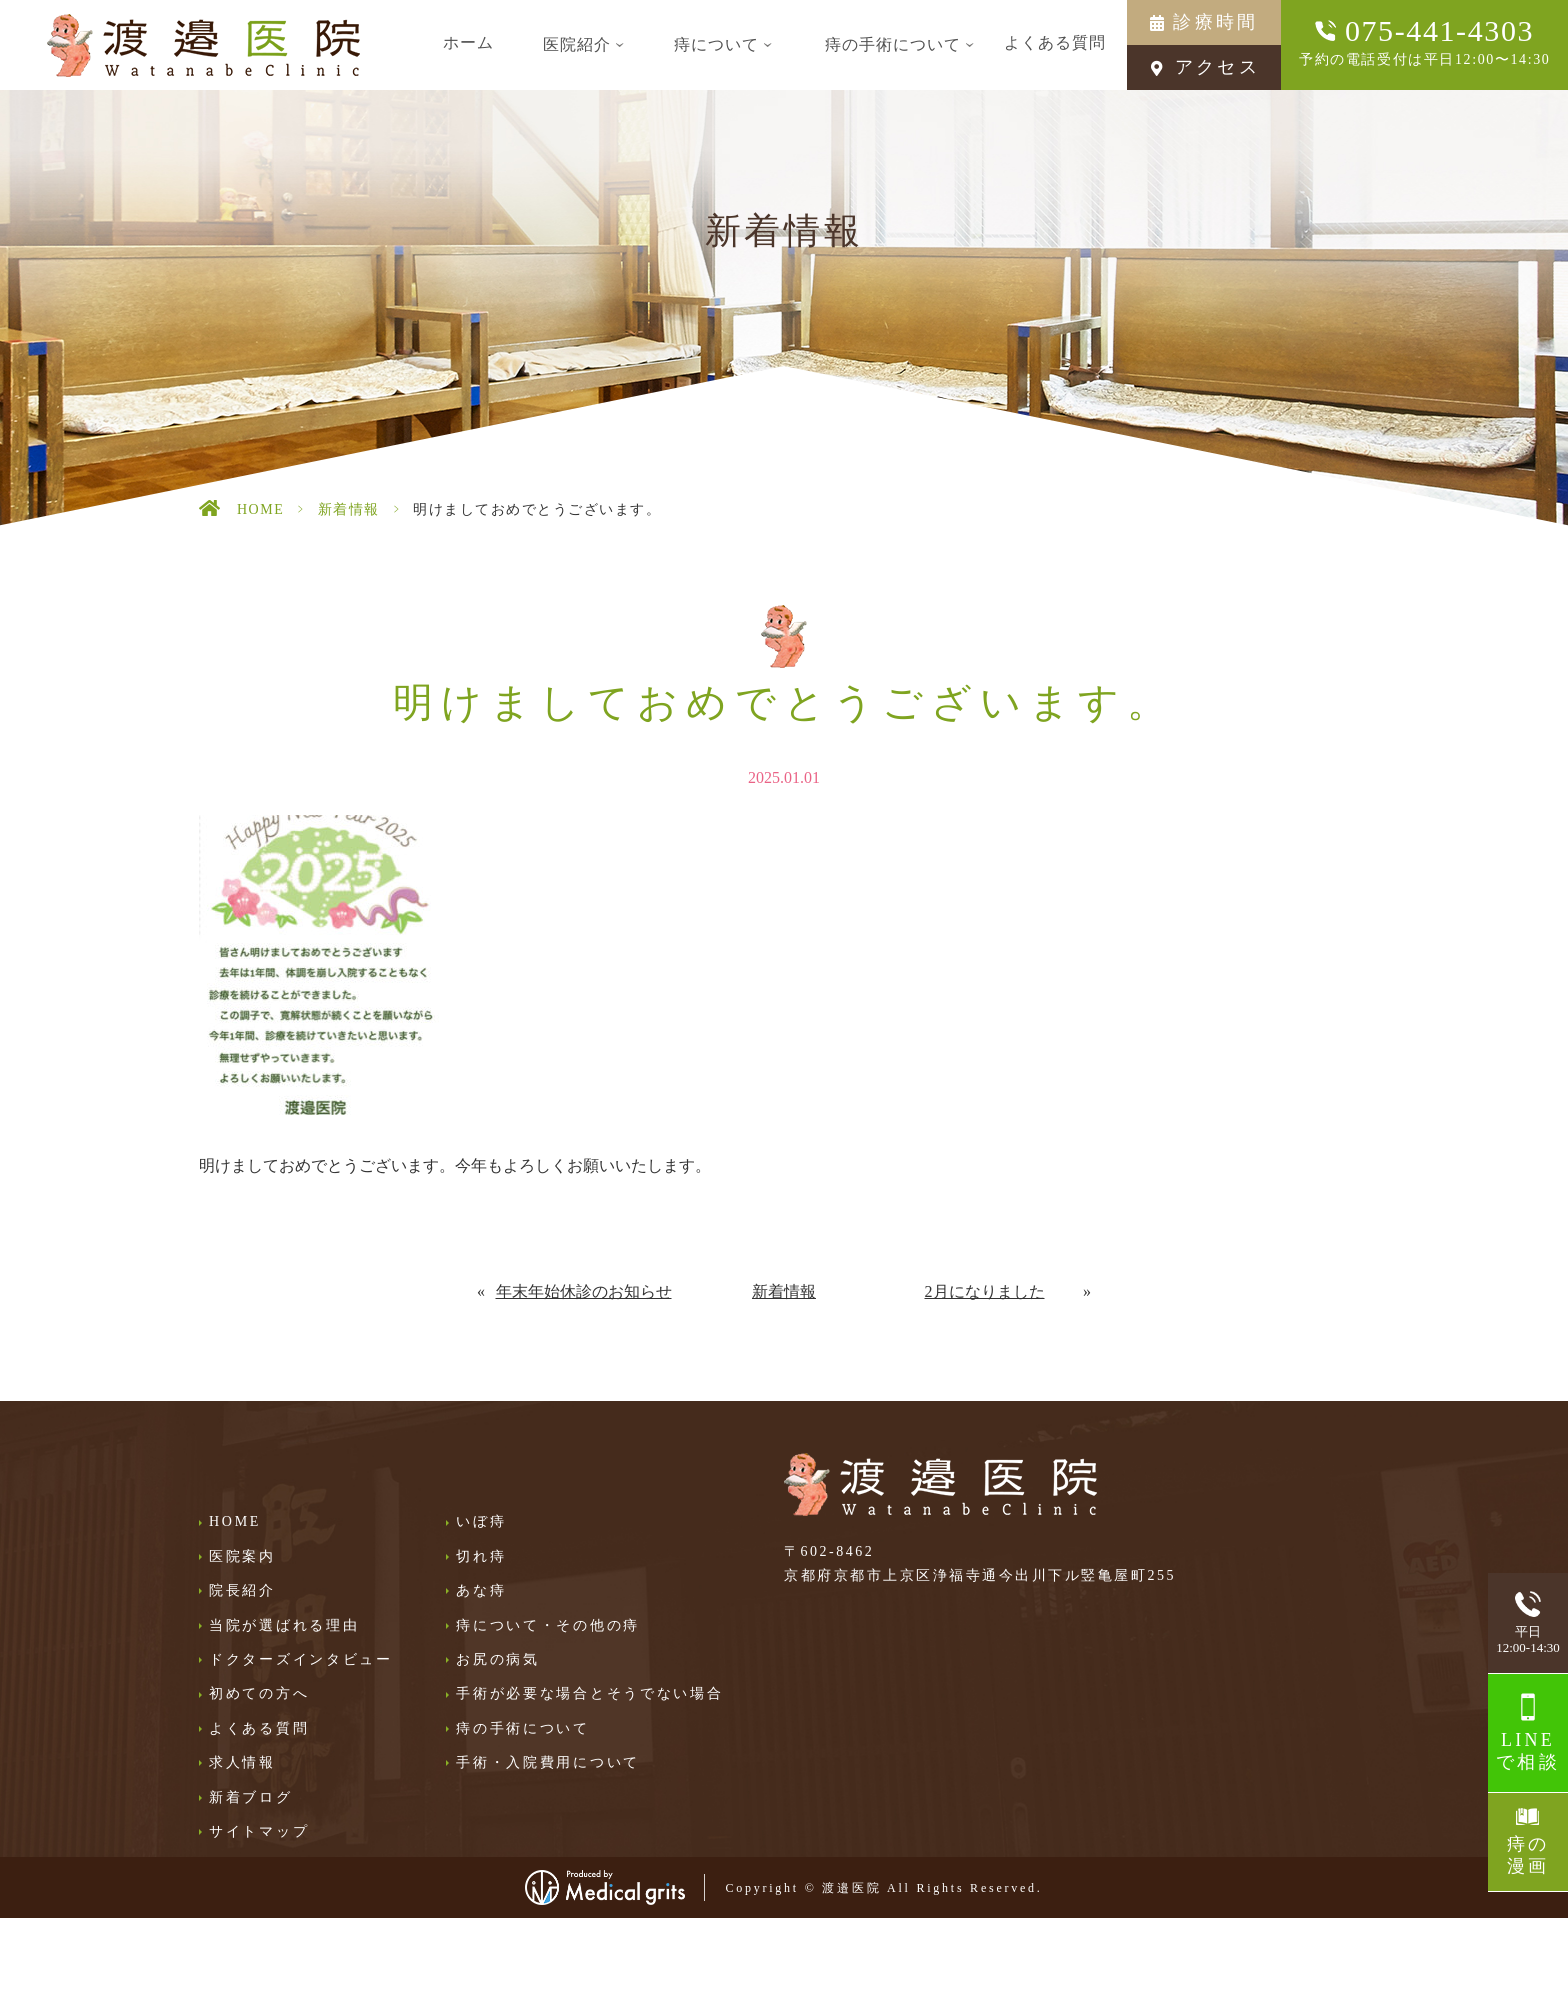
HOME (260, 509)
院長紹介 (242, 1590)
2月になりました (985, 1291)
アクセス (1217, 67)
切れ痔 (481, 1556)
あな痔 (481, 1590)
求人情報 (242, 1762)
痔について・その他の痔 (548, 1625)
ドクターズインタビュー (301, 1659)
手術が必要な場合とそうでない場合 (590, 1693)
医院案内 (242, 1556)
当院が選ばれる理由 (284, 1625)
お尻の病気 (498, 1659)
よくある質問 (1055, 42)
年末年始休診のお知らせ (584, 1291)
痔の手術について (523, 1728)
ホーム (468, 42)
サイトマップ (259, 1831)
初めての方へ (259, 1693)
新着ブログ (251, 1797)
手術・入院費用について (548, 1762)
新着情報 (349, 509)
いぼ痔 (481, 1521)
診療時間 (1215, 22)
